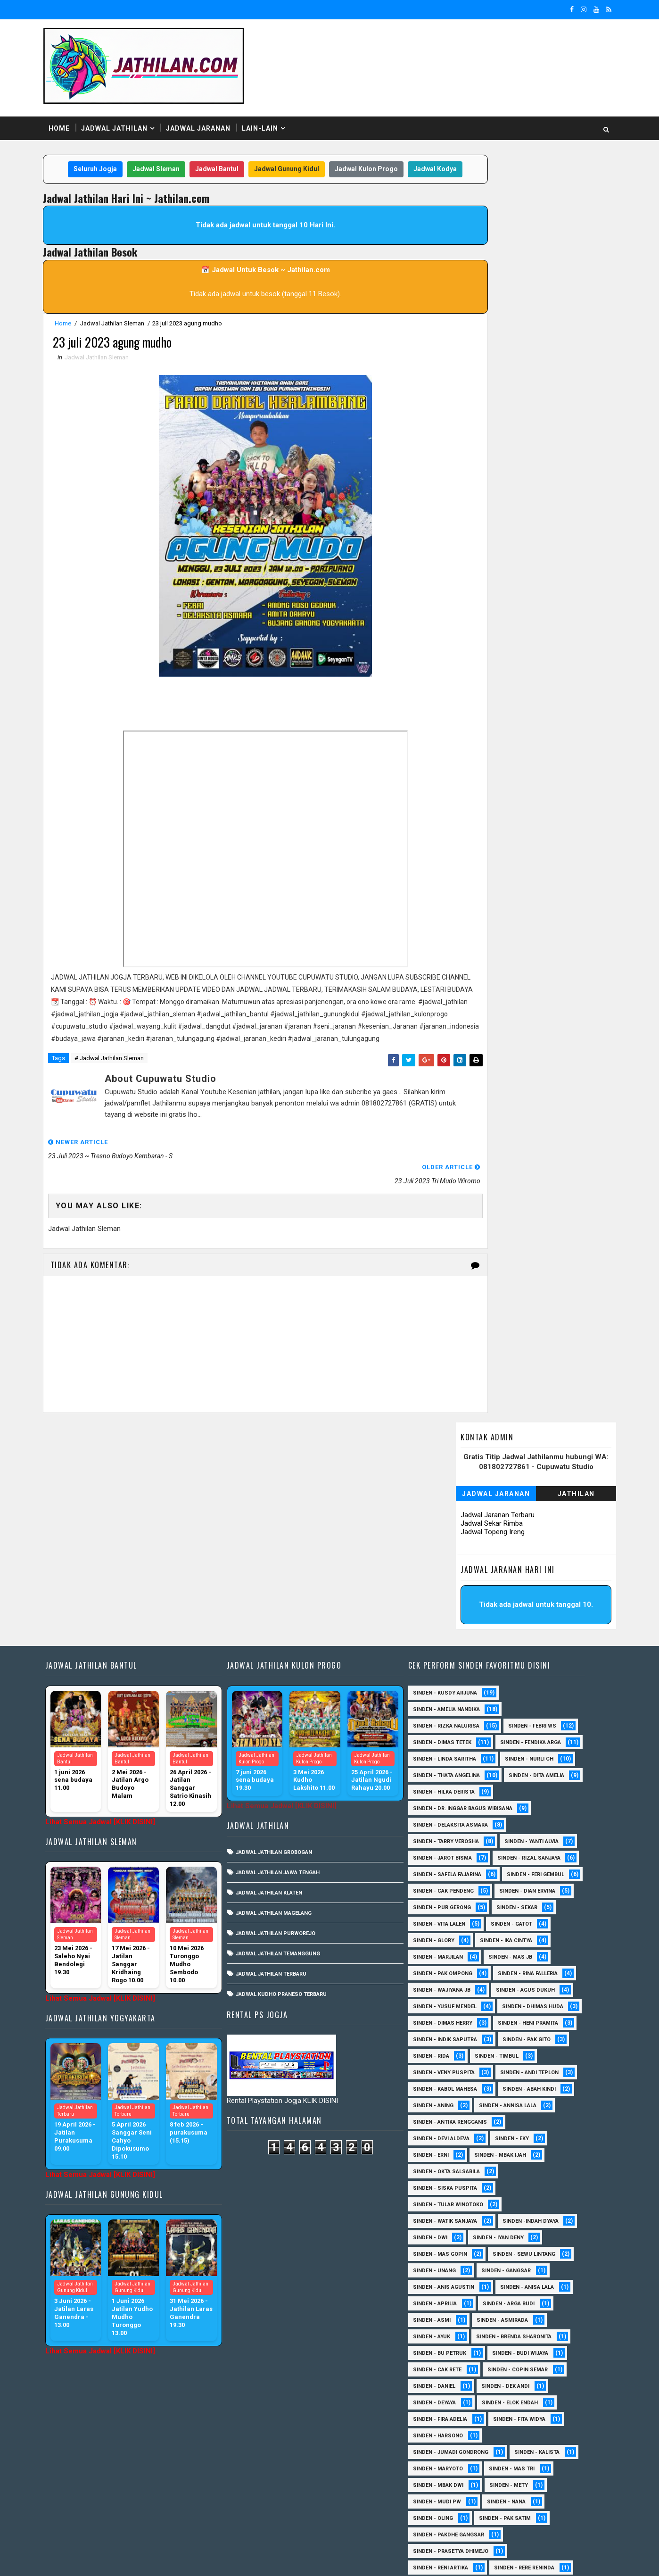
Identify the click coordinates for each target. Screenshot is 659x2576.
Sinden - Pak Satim (514, 2349)
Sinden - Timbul (505, 1887)
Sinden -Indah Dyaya (539, 2052)
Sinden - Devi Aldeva (450, 1969)
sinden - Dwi (439, 2068)
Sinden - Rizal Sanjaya (537, 1672)
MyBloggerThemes (220, 2559)
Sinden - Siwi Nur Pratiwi (457, 2431)
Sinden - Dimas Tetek (451, 1540)
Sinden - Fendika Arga (452, 1557)
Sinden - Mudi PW (446, 2332)
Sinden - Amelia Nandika (455, 1507)
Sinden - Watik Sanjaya (454, 2052)
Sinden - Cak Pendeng (535, 1705)
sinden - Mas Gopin (449, 2085)
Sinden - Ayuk (440, 2167)
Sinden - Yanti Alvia (540, 1656)
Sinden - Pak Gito (535, 1870)
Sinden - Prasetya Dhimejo (459, 2382)
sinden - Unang (443, 2101)
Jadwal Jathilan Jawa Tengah (290, 1670)
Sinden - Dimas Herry (538, 1837)
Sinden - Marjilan (525, 1771)
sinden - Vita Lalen (514, 1738)
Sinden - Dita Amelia (450, 1606)
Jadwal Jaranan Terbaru (482, 221)
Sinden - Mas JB (444, 1788)
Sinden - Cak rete (446, 2200)
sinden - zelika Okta (523, 2514)
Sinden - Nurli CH (538, 1573)
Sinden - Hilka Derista (534, 1606)
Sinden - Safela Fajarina (456, 1689)
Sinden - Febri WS (541, 1524)
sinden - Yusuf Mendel (538, 1821)
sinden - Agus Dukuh (451, 1821)
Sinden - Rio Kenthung (453, 2415)
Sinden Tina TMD (445, 2497)
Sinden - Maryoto (447, 2299)
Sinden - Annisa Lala (516, 1936)
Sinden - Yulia (509, 2481)
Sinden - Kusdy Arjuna (454, 1490)
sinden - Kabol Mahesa (454, 1920)
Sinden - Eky (521, 1969)
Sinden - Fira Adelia (449, 2250)
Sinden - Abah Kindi (538, 1920)
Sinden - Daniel (443, 2217)
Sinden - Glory (509, 1755)
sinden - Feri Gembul (450, 1705)
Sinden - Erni (440, 1986)
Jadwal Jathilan (130, 108)
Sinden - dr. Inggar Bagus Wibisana (471, 1623)
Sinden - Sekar (442, 1738)
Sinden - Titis (528, 2448)
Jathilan (560, 200)
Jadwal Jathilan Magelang (286, 1711)
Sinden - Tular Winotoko (457, 2035)
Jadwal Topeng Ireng (477, 238)
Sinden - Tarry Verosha (455, 1656)
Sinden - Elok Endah (519, 2233)
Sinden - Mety (517, 2316)
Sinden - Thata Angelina (455, 1590)
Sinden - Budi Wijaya (529, 2184)
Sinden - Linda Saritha (453, 1573)
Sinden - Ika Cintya (448, 1771)
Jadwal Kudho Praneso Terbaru (293, 1792)
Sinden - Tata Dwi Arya (453, 2448)
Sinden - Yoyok (443, 2481)
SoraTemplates (117, 2559)
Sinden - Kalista (545, 2283)
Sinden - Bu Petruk (448, 2184)
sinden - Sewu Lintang (533, 2085)
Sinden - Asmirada (511, 2151)
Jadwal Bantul (228, 150)
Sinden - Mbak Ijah (509, 1986)
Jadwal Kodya (247, 169)
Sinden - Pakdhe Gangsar (457, 2365)
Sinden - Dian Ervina (450, 1722)
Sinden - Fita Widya (528, 2250)
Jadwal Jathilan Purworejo (288, 1731)
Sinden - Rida (440, 1887)
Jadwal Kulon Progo (377, 150)
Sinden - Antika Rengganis (459, 1953)
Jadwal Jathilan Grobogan (286, 1650)
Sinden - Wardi (526, 2464)
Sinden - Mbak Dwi (447, 2316)
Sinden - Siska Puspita (454, 2019)
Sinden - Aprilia (444, 2134)
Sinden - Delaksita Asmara (459, 1639)
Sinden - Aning (442, 1936)
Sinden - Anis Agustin (452, 2118)
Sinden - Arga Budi (518, 2134)
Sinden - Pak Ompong (521, 1788)
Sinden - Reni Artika (449, 2398)
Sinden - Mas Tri (521, 2299)
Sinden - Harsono (447, 2266)
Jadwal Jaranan (213, 108)
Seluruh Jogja (106, 150)
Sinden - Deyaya (443, 2233)
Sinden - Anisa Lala (536, 2118)
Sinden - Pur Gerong (532, 1722)
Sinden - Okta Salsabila (455, 2002)
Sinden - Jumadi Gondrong (459, 2283)
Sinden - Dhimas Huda (452, 1837)
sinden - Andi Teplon (538, 1903)
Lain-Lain (275, 108)
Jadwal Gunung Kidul (297, 150)
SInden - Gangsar (515, 2101)
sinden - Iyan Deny (507, 2068)
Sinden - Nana (515, 2332)
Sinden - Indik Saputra (454, 1870)
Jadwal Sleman (167, 150)
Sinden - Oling (442, 2349)
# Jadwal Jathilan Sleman (124, 1087)
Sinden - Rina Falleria (452, 1804)
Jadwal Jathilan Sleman (128, 323)
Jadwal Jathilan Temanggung (290, 1751)
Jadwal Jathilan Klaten (281, 1690)
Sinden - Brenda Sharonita (522, 2167)
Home (74, 108)
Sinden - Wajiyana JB (536, 1804)
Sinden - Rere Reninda (533, 2398)
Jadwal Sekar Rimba (476, 230)
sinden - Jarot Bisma (451, 1672)
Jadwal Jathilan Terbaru (283, 1772)
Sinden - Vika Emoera (451, 2464)
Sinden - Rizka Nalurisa (455, 1524)
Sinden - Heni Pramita (452, 1854)
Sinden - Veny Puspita (453, 1903)
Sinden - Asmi (441, 2151)
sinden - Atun (513, 2497)
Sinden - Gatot (442, 1755)
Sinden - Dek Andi (514, 2217)
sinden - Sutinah (446, 2514)
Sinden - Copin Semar (526, 2200)
